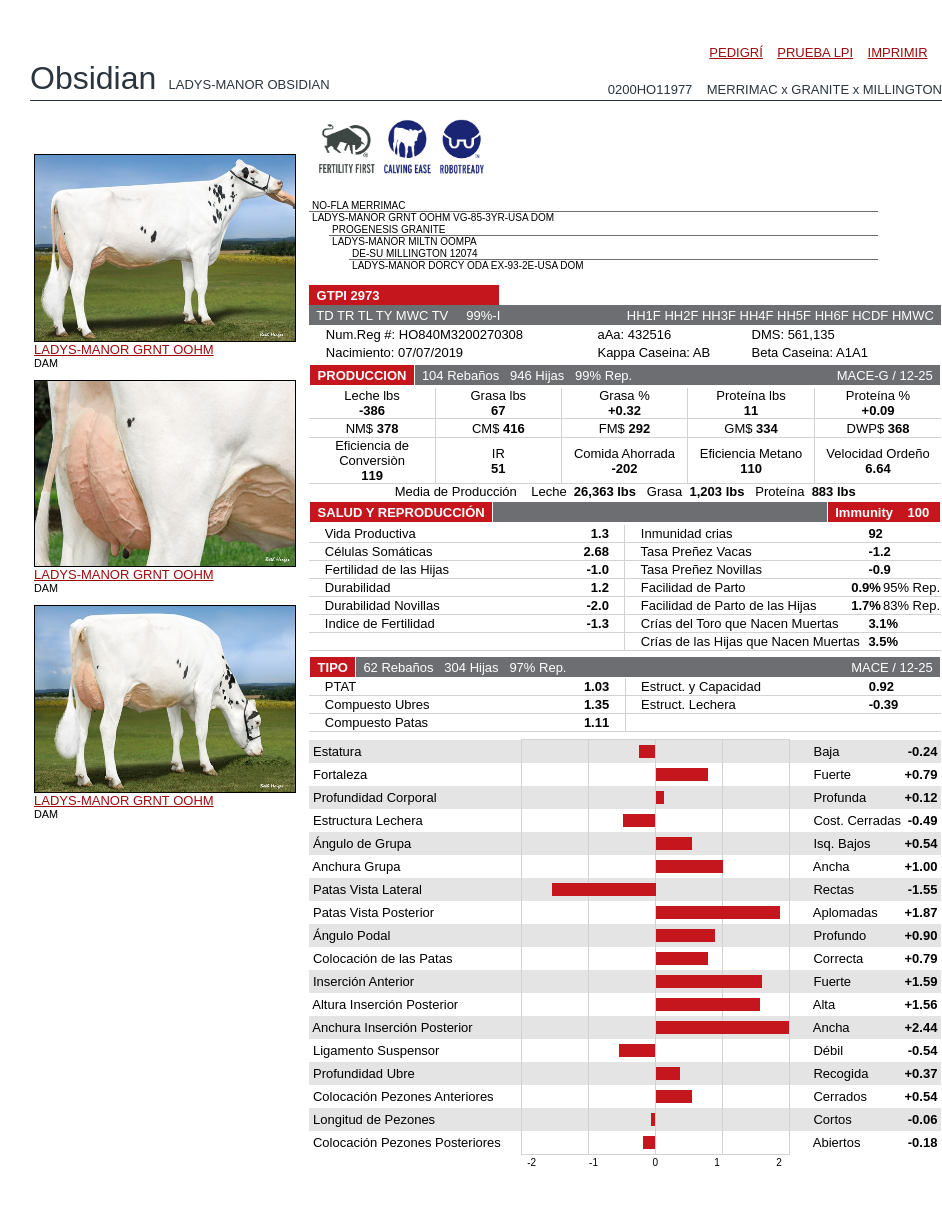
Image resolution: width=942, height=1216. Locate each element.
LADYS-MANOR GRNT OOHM (124, 349)
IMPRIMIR (898, 52)
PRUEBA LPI (815, 52)
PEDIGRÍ (735, 52)
